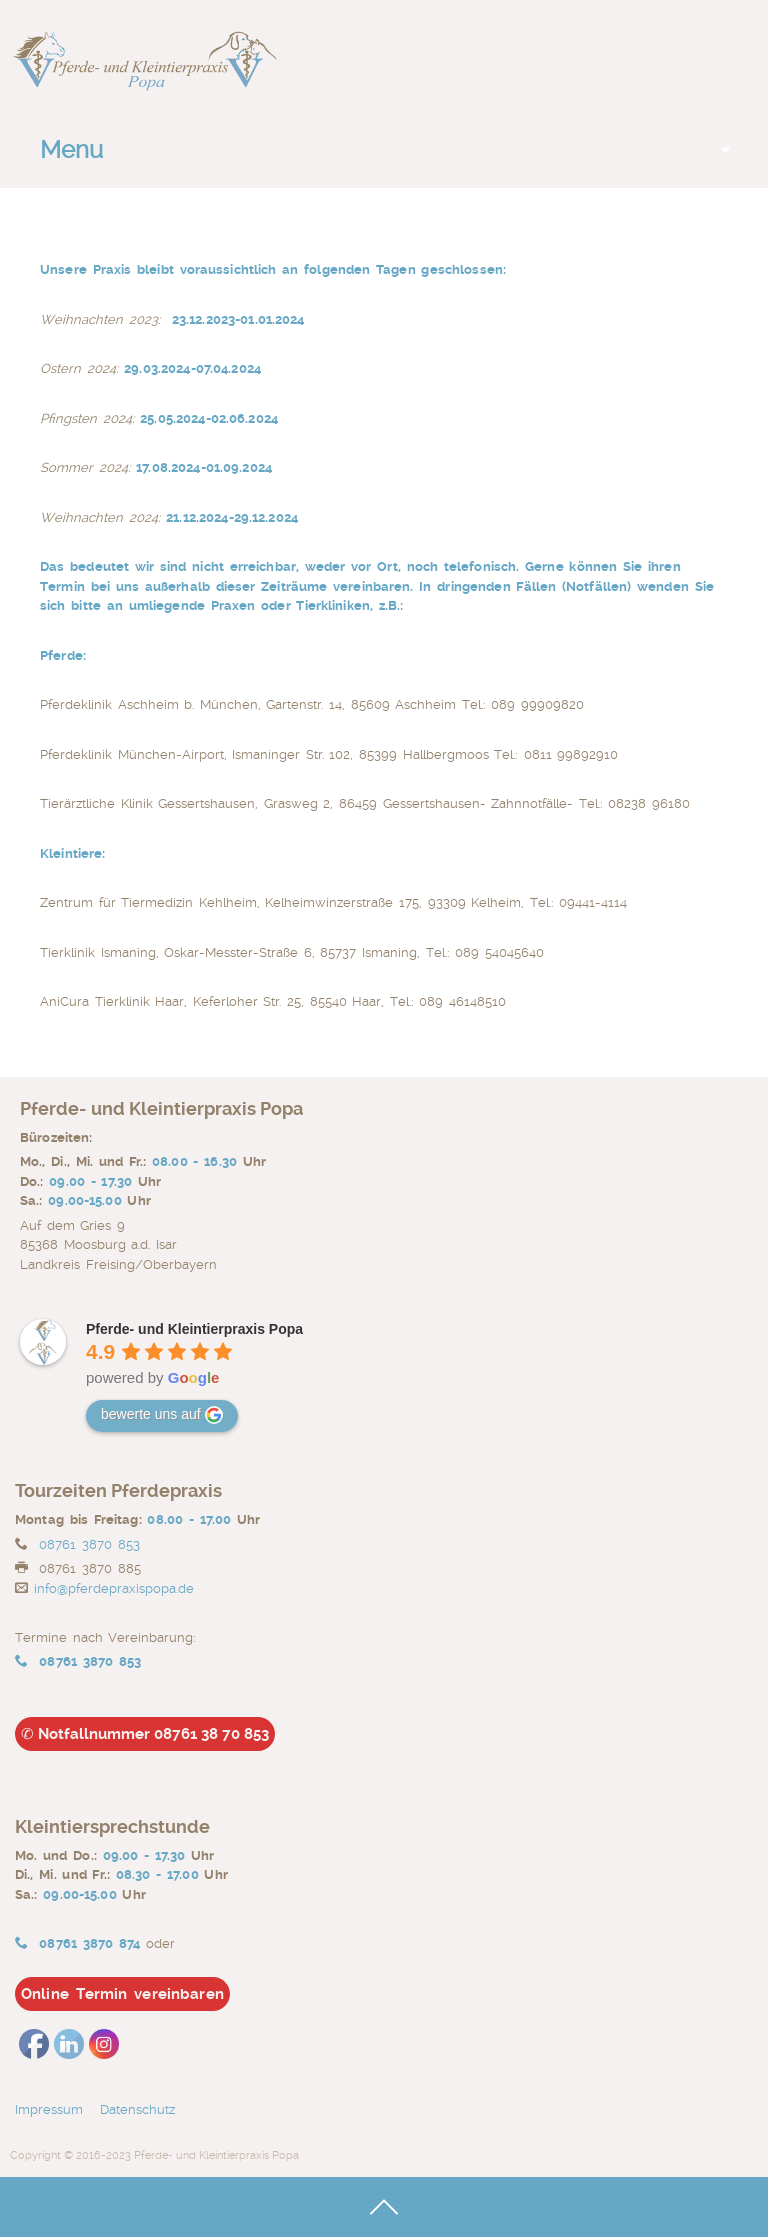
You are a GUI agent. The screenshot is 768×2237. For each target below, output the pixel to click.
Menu (71, 150)
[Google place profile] (194, 1329)
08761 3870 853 (89, 1544)
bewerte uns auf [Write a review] (162, 1415)
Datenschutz (143, 2109)
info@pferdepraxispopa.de (114, 1588)
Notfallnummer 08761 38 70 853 (145, 1734)
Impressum (49, 2109)
